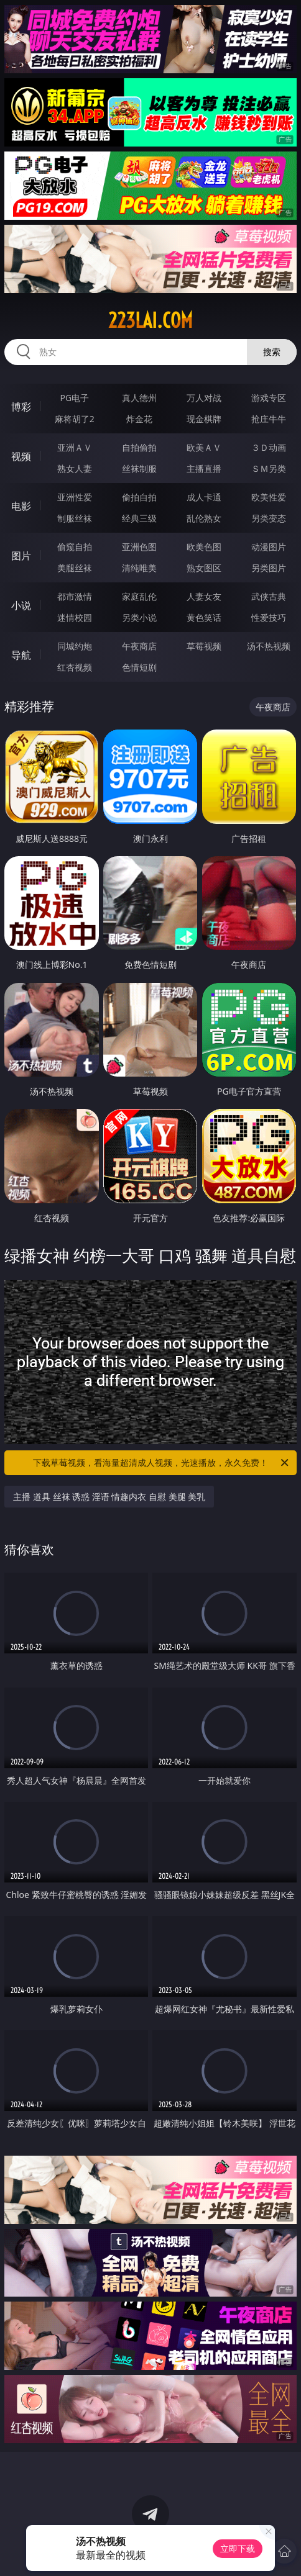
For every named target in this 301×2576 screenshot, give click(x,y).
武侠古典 (268, 596)
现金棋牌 (204, 419)
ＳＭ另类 (268, 468)
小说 (21, 605)
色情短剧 (139, 667)
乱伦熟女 (204, 518)
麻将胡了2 (75, 419)
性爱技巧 (268, 617)
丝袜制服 (139, 468)
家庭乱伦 (139, 596)
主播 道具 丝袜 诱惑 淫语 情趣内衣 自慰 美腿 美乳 (109, 1497)
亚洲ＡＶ (74, 447)
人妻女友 (204, 596)
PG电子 (74, 398)
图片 (21, 556)
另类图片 (268, 568)
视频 (21, 456)
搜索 (271, 352)
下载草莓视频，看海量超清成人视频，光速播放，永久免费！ (161, 1462)
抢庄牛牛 (268, 419)
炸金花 (139, 419)
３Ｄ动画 (268, 447)
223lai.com (150, 320)
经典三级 (139, 518)
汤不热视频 (268, 646)
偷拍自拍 (139, 497)
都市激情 (74, 596)
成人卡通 (204, 497)
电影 (21, 506)
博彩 (21, 407)
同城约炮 (74, 646)
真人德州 (139, 398)
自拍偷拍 (139, 447)
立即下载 (237, 2548)
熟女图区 (204, 568)
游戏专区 (268, 398)
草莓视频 (204, 646)
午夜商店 (139, 646)
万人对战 (204, 398)
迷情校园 (74, 617)
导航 (21, 655)
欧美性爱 (268, 497)
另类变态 (268, 518)
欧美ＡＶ (204, 447)
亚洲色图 (139, 547)
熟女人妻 (74, 468)
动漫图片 (268, 547)
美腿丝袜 (74, 568)
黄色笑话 (204, 617)
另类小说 (139, 617)
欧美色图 (204, 547)
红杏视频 (74, 667)
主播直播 (204, 468)
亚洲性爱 (74, 497)
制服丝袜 (74, 518)
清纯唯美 (139, 568)
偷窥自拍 (74, 547)
